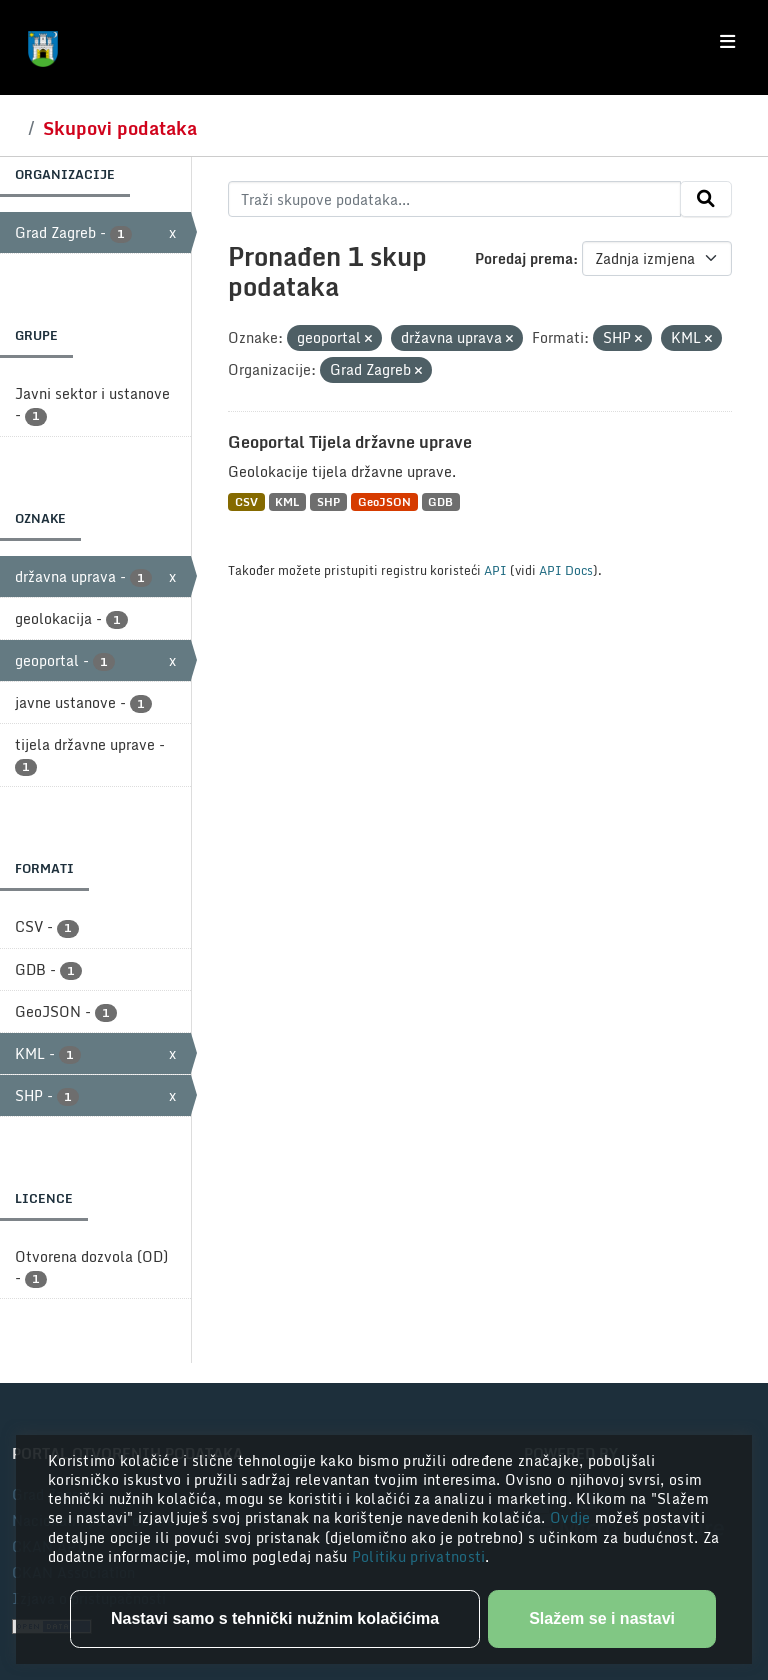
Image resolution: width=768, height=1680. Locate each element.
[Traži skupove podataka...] (454, 199)
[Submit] (706, 199)
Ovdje (572, 1517)
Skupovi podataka (120, 128)
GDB (440, 501)
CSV (246, 501)
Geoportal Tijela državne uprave (350, 442)
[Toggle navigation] (727, 42)
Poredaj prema (524, 258)
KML (287, 501)
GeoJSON (384, 501)
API (495, 570)
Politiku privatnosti (419, 1556)
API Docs (566, 570)
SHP (328, 501)
